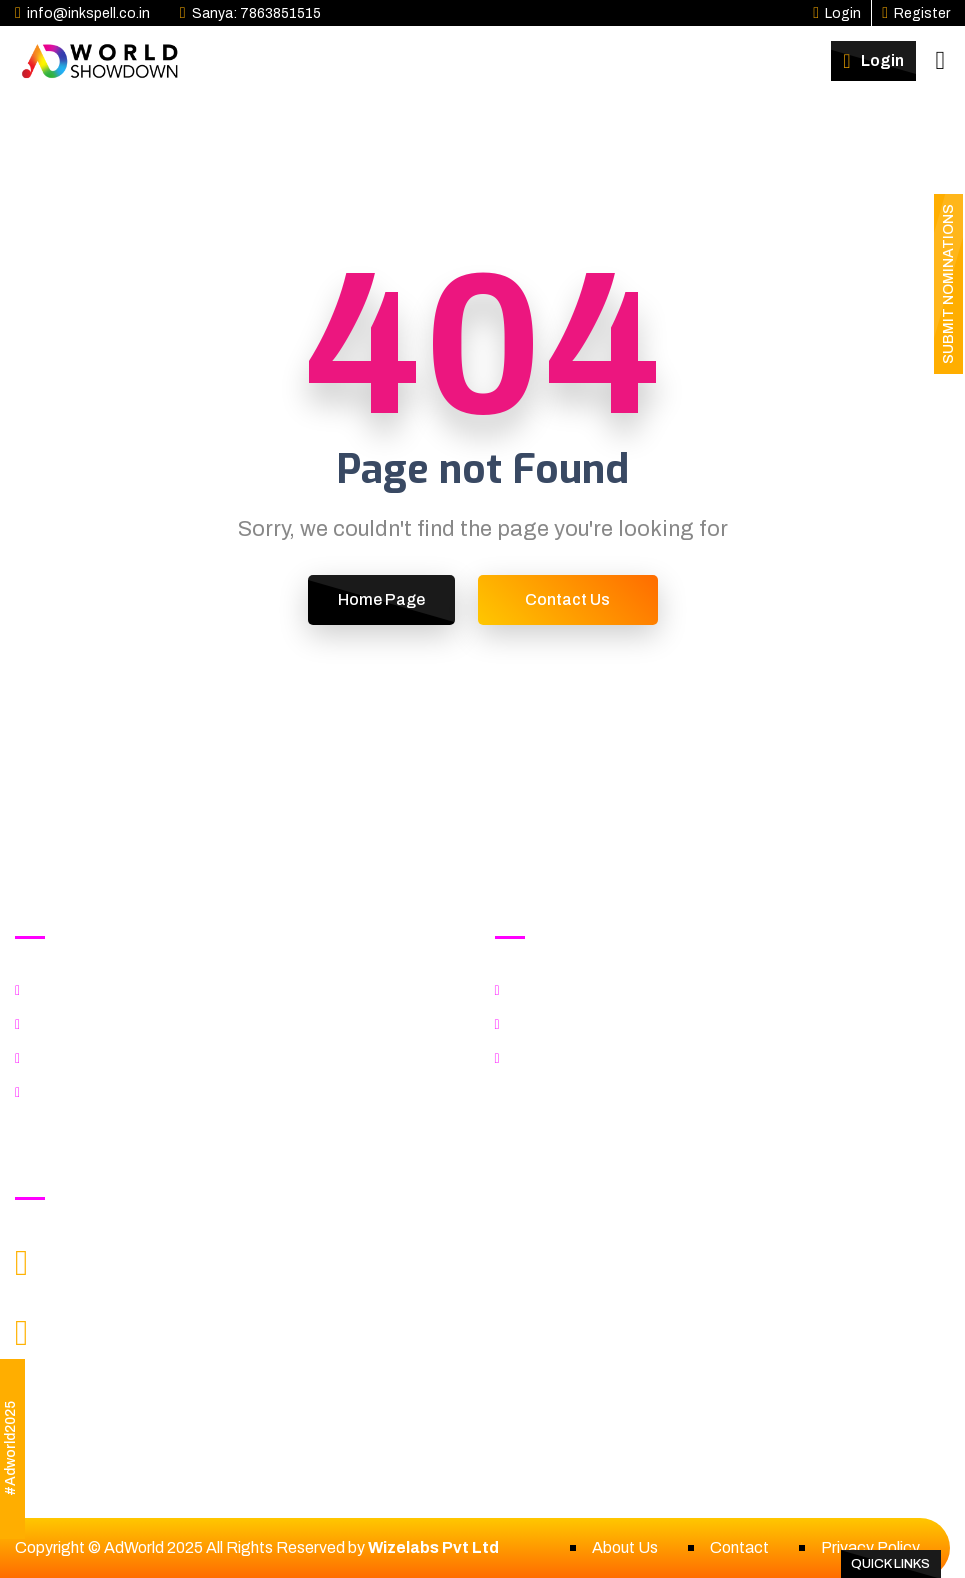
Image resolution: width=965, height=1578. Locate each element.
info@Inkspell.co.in (136, 1275)
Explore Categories (103, 990)
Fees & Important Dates (600, 1058)
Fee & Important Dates (116, 1092)
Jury (50, 1024)
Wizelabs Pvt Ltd (433, 1547)
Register (916, 13)
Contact (739, 1547)
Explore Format (569, 990)
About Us (625, 1547)
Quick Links (890, 1564)
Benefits (546, 1024)
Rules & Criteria (89, 1058)
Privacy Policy (870, 1547)
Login (837, 13)
